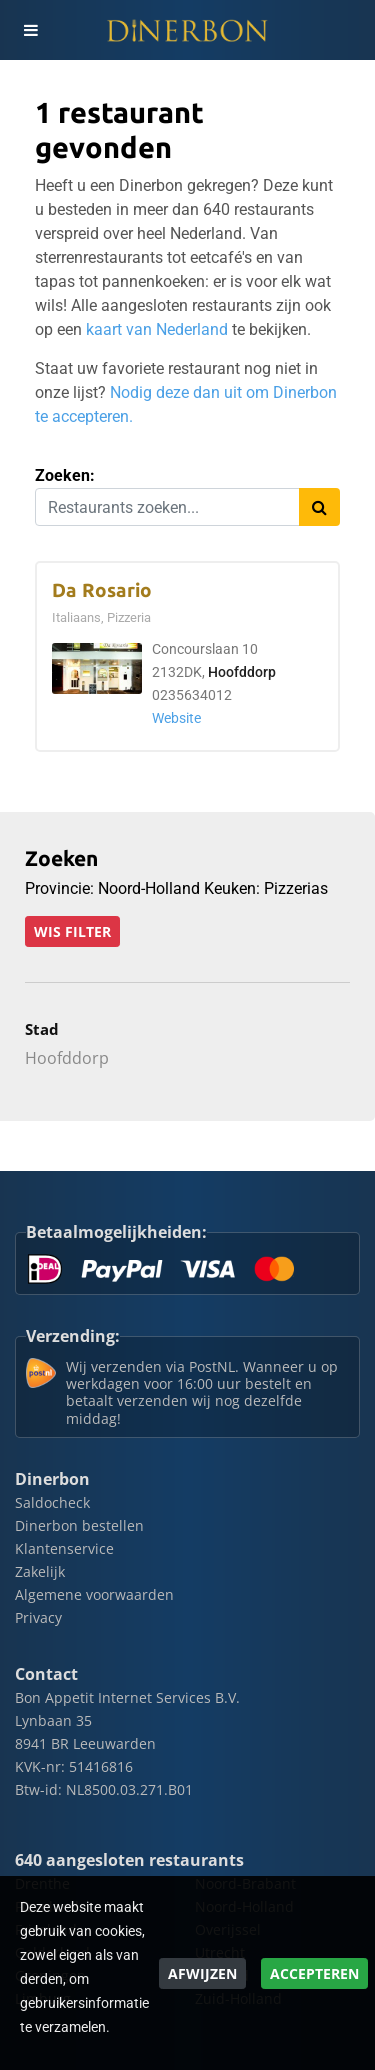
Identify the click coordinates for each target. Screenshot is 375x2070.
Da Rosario (102, 590)
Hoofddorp (242, 672)
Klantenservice (64, 1548)
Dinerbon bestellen (79, 1525)
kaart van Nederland (157, 329)
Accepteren (314, 1973)
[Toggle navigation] (30, 30)
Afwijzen (202, 1973)
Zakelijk (40, 1571)
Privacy (38, 1617)
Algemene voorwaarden (94, 1594)
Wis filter (72, 931)
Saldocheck (52, 1502)
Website (176, 718)
